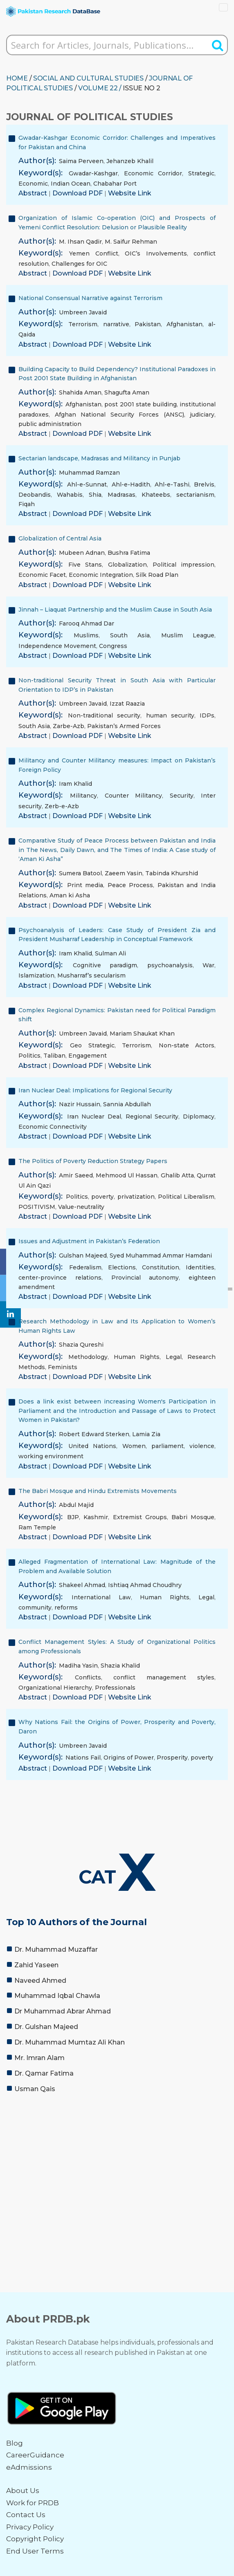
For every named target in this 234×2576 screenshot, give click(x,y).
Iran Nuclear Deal (94, 1116)
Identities (200, 1267)
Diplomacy (198, 1116)
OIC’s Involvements (156, 253)
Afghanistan (184, 324)
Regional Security (152, 1116)
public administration (49, 424)
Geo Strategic (92, 1045)
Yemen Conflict (93, 253)
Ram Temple (37, 1527)
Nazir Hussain (79, 1104)
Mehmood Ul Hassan (127, 1175)
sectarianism (195, 494)
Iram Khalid (75, 783)
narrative (116, 324)
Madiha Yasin (78, 1665)
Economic (33, 183)
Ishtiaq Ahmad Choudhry (145, 1585)
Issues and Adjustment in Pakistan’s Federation (89, 1241)
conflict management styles (163, 1677)
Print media (85, 885)
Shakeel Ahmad (82, 1585)
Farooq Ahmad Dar (86, 623)
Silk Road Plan (157, 574)
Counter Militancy (133, 795)
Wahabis (70, 494)
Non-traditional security (104, 715)
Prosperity (172, 1757)
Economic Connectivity (52, 1126)
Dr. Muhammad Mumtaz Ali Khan (69, 2042)
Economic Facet (42, 574)
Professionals (115, 1687)
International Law (101, 1597)
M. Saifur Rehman (131, 241)
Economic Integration (101, 574)
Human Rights (137, 1357)
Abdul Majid (76, 1505)
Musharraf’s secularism (91, 975)
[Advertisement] (117, 2161)
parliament (167, 1446)
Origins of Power (129, 1757)
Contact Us (25, 2515)
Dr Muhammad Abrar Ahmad (62, 2011)
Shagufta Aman (126, 392)
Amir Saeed (75, 1175)
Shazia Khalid (120, 1665)
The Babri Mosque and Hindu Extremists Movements (97, 1491)
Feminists (62, 1367)
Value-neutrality (81, 1207)
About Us (22, 2490)
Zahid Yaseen (36, 1965)
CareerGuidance (35, 2455)
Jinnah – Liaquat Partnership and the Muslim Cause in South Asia (115, 609)
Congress (113, 646)
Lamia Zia (146, 1434)
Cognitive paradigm (105, 965)
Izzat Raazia (127, 703)
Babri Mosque (192, 1517)
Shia (95, 494)
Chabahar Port (115, 183)
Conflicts (88, 1677)
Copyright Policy (35, 2539)
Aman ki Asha (70, 895)
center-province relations (59, 1277)
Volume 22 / (100, 88)
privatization (136, 1196)
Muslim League (187, 635)
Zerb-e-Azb (62, 806)
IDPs (207, 715)
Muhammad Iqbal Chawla (57, 1996)
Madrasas (121, 494)
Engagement (87, 1055)
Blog (14, 2443)
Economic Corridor (153, 173)
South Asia (130, 635)
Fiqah (26, 504)
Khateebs (156, 494)
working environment (50, 1456)
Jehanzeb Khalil (129, 161)
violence (201, 1446)
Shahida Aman (80, 392)
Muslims (86, 635)
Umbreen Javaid (83, 312)
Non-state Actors (186, 1045)
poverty (102, 1196)
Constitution (160, 1267)
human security (170, 715)
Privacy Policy (30, 2527)
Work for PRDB (32, 2503)
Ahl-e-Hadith (131, 484)
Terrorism (82, 324)
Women (134, 1446)
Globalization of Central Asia (59, 538)
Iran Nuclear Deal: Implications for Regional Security (95, 1090)
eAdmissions (29, 2467)
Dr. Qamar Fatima (44, 2073)
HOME (17, 78)
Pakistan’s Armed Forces (124, 726)
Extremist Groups (140, 1517)
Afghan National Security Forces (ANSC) (119, 414)
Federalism (85, 1267)
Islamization (36, 975)
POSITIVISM (36, 1207)
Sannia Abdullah (127, 1104)
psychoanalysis (170, 965)
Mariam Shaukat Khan (142, 1033)
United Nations (92, 1446)
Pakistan (148, 324)
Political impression (183, 564)
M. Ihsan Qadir (80, 241)
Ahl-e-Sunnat (87, 484)
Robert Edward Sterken (94, 1434)
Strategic (201, 173)
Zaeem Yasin (123, 873)
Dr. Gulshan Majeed (46, 2027)
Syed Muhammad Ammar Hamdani (161, 1255)
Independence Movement (57, 646)
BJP (73, 1517)
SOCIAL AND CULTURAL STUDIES (88, 78)
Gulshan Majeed (83, 1255)
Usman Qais (34, 2089)
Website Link (129, 193)
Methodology (88, 1357)
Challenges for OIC (79, 263)
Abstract (33, 193)
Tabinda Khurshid (171, 873)
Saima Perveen (81, 161)
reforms (66, 1607)
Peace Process (130, 885)
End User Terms (35, 2551)
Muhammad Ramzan (89, 472)
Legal (174, 1357)
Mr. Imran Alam (39, 2058)
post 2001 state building (140, 404)
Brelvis (204, 484)
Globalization (127, 564)
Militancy (83, 795)
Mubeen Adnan (82, 552)
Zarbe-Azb (68, 726)
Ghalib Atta (177, 1175)
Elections (122, 1267)
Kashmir (95, 1517)
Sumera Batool (80, 873)
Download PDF (78, 193)
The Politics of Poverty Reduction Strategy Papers (92, 1161)
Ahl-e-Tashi (172, 484)
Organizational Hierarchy (55, 1687)
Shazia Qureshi (81, 1344)
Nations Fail (83, 1757)
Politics (29, 1055)
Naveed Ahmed (40, 1980)
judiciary (202, 414)
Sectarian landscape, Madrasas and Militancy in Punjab (99, 458)
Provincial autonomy (145, 1277)
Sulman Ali (110, 953)
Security (182, 795)
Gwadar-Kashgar (93, 173)
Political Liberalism (186, 1196)
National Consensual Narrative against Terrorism (90, 298)
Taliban (54, 1055)
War (208, 965)
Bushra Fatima (129, 552)
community (35, 1607)
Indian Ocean (70, 183)
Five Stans (85, 564)
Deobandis (34, 494)
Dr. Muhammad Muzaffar (56, 1949)
